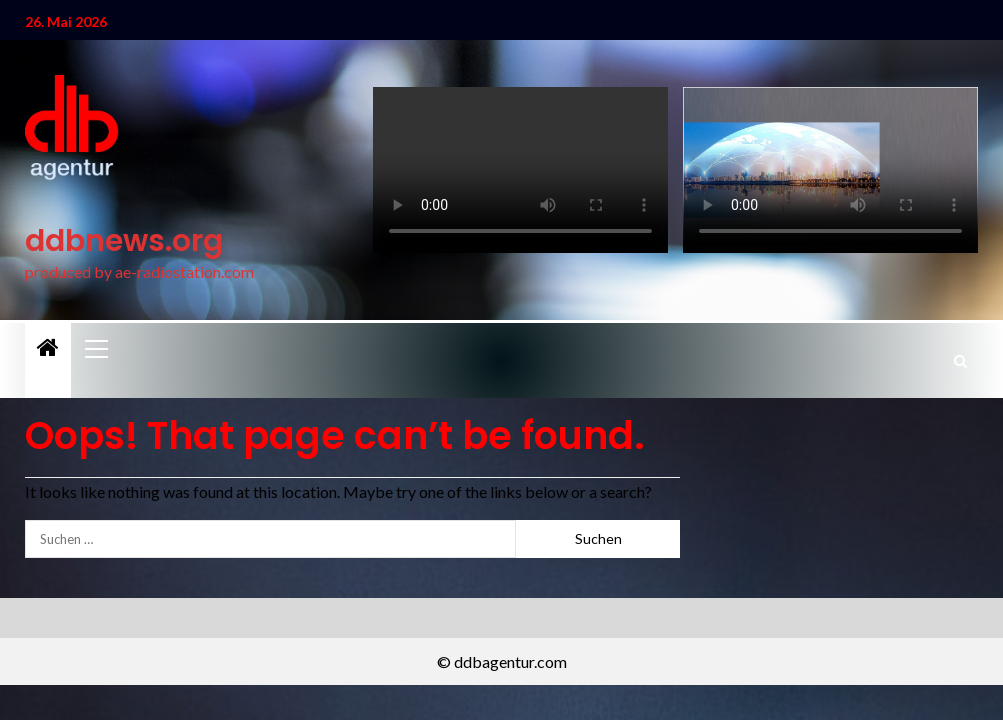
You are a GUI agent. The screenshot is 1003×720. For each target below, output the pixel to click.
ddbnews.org (124, 241)
